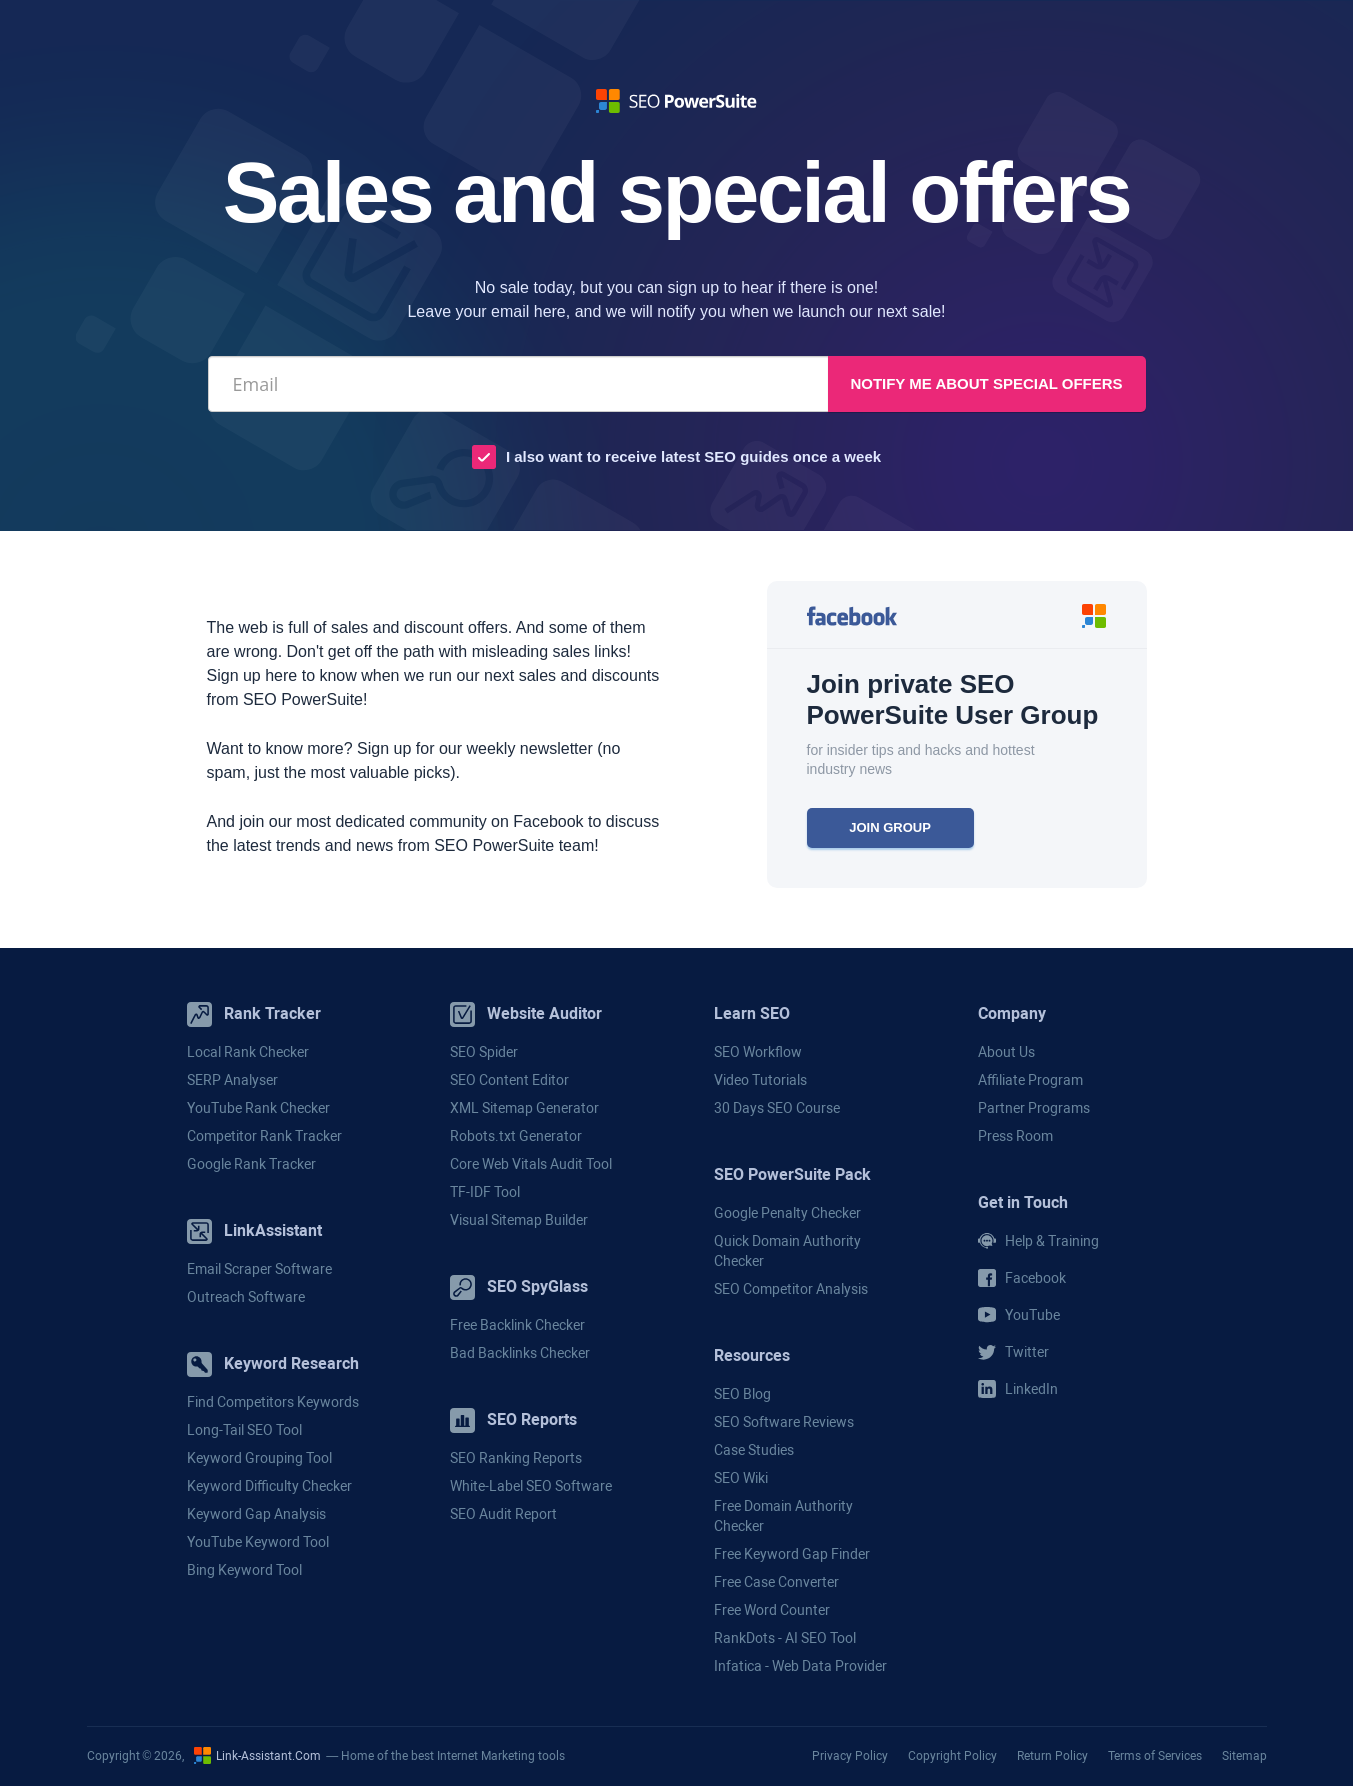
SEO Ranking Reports (516, 1458)
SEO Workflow (758, 1052)
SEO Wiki (741, 1478)
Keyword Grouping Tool (259, 1458)
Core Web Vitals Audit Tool (531, 1164)
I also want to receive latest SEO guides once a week (693, 456)
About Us (1006, 1052)
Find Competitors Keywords (273, 1402)
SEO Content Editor (509, 1080)
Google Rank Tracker (251, 1164)
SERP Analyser (232, 1080)
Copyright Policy (952, 1756)
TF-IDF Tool (485, 1192)
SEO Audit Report (503, 1514)
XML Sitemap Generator (524, 1108)
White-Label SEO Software (531, 1486)
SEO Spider (484, 1052)
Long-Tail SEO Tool (244, 1430)
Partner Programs (1034, 1108)
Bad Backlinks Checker (520, 1353)
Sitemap (1244, 1756)
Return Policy (1052, 1756)
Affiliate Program (1030, 1080)
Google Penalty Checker (787, 1213)
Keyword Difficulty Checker (269, 1486)
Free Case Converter (776, 1582)
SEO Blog (742, 1394)
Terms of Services (1155, 1756)
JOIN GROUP (890, 827)
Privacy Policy (850, 1756)
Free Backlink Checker (517, 1325)
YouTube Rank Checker (258, 1108)
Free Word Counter (772, 1610)
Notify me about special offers (986, 383)
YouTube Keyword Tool (258, 1542)
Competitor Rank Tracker (264, 1136)
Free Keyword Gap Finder (792, 1554)
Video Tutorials (760, 1080)
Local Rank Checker (248, 1052)
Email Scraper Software (259, 1269)
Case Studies (754, 1450)
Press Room (1015, 1136)
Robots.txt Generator (516, 1136)
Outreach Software (246, 1297)
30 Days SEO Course (777, 1108)
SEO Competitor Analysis (791, 1289)
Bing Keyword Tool (244, 1570)
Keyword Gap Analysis (256, 1514)
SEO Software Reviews (784, 1422)
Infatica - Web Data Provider (800, 1666)
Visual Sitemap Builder (519, 1220)
